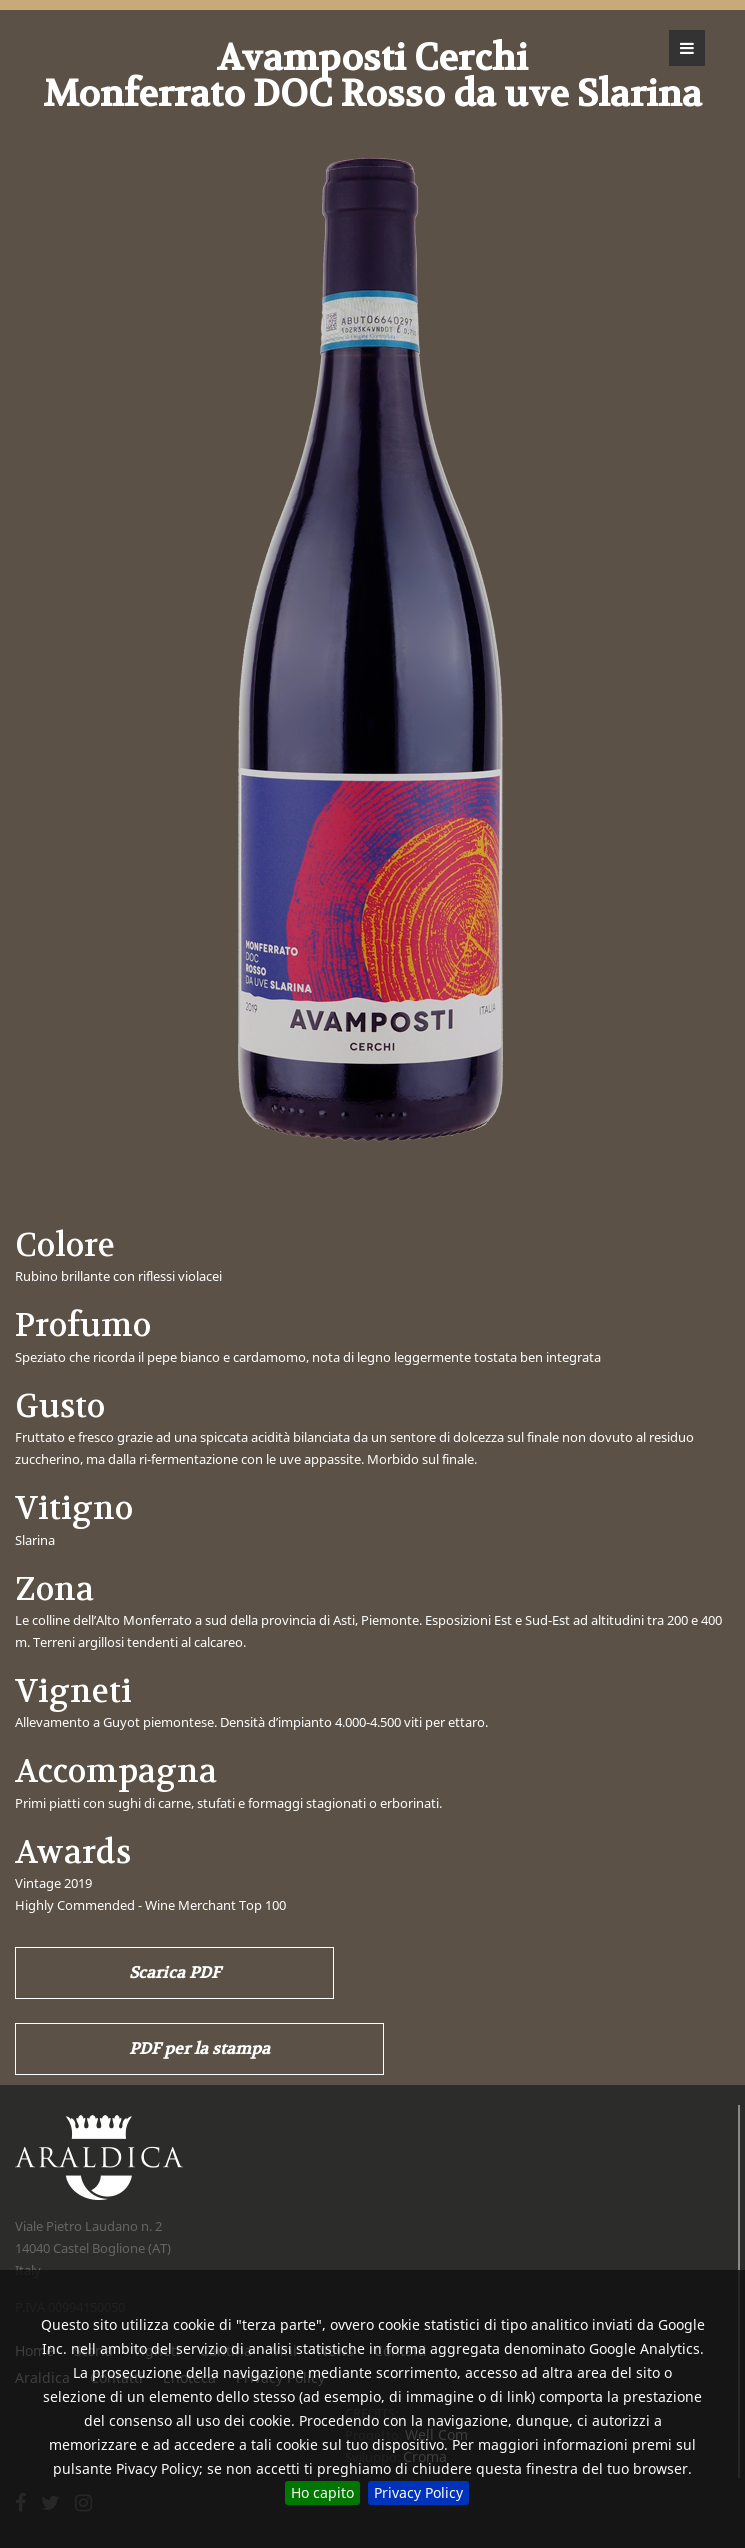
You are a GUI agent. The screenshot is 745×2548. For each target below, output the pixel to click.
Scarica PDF (174, 1972)
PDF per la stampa (199, 2048)
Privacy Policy (418, 2492)
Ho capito (322, 2492)
